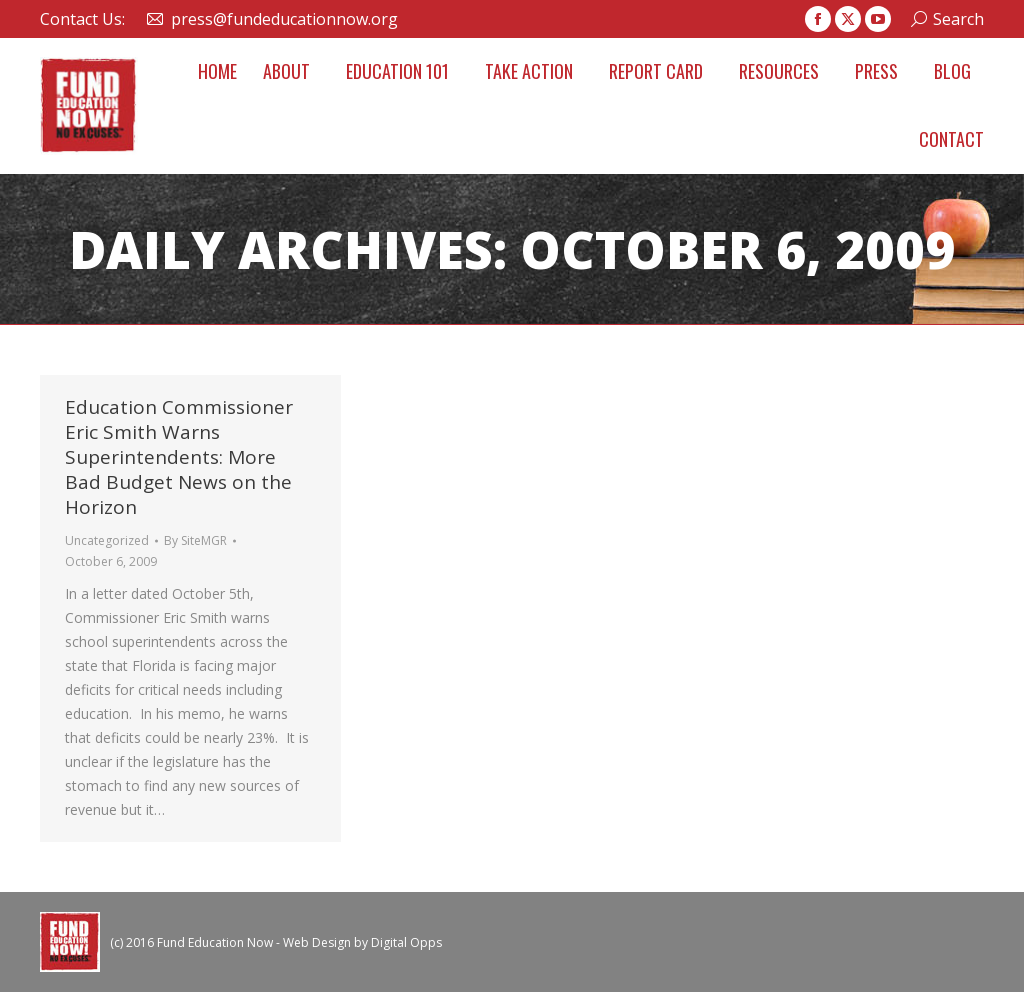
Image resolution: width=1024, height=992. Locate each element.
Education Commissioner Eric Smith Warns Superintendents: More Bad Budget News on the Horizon (179, 457)
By (195, 540)
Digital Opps (406, 942)
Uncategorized (107, 540)
